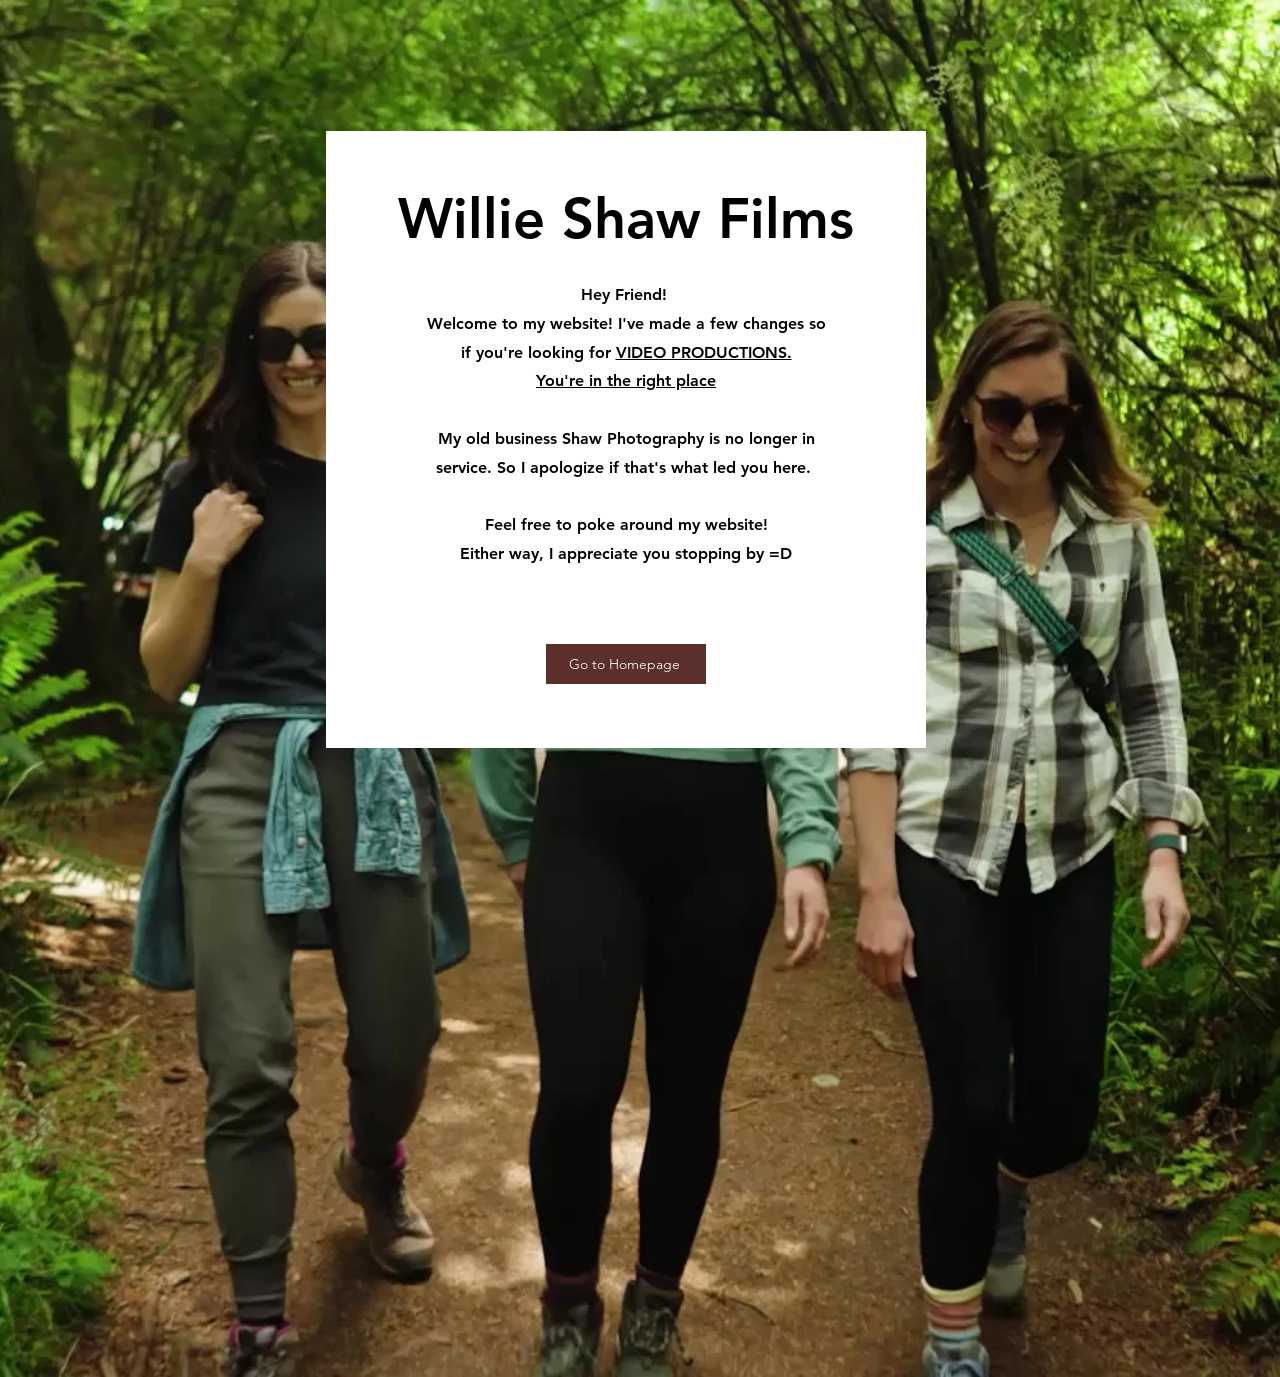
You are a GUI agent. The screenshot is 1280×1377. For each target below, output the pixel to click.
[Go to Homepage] (626, 664)
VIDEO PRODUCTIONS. (704, 352)
